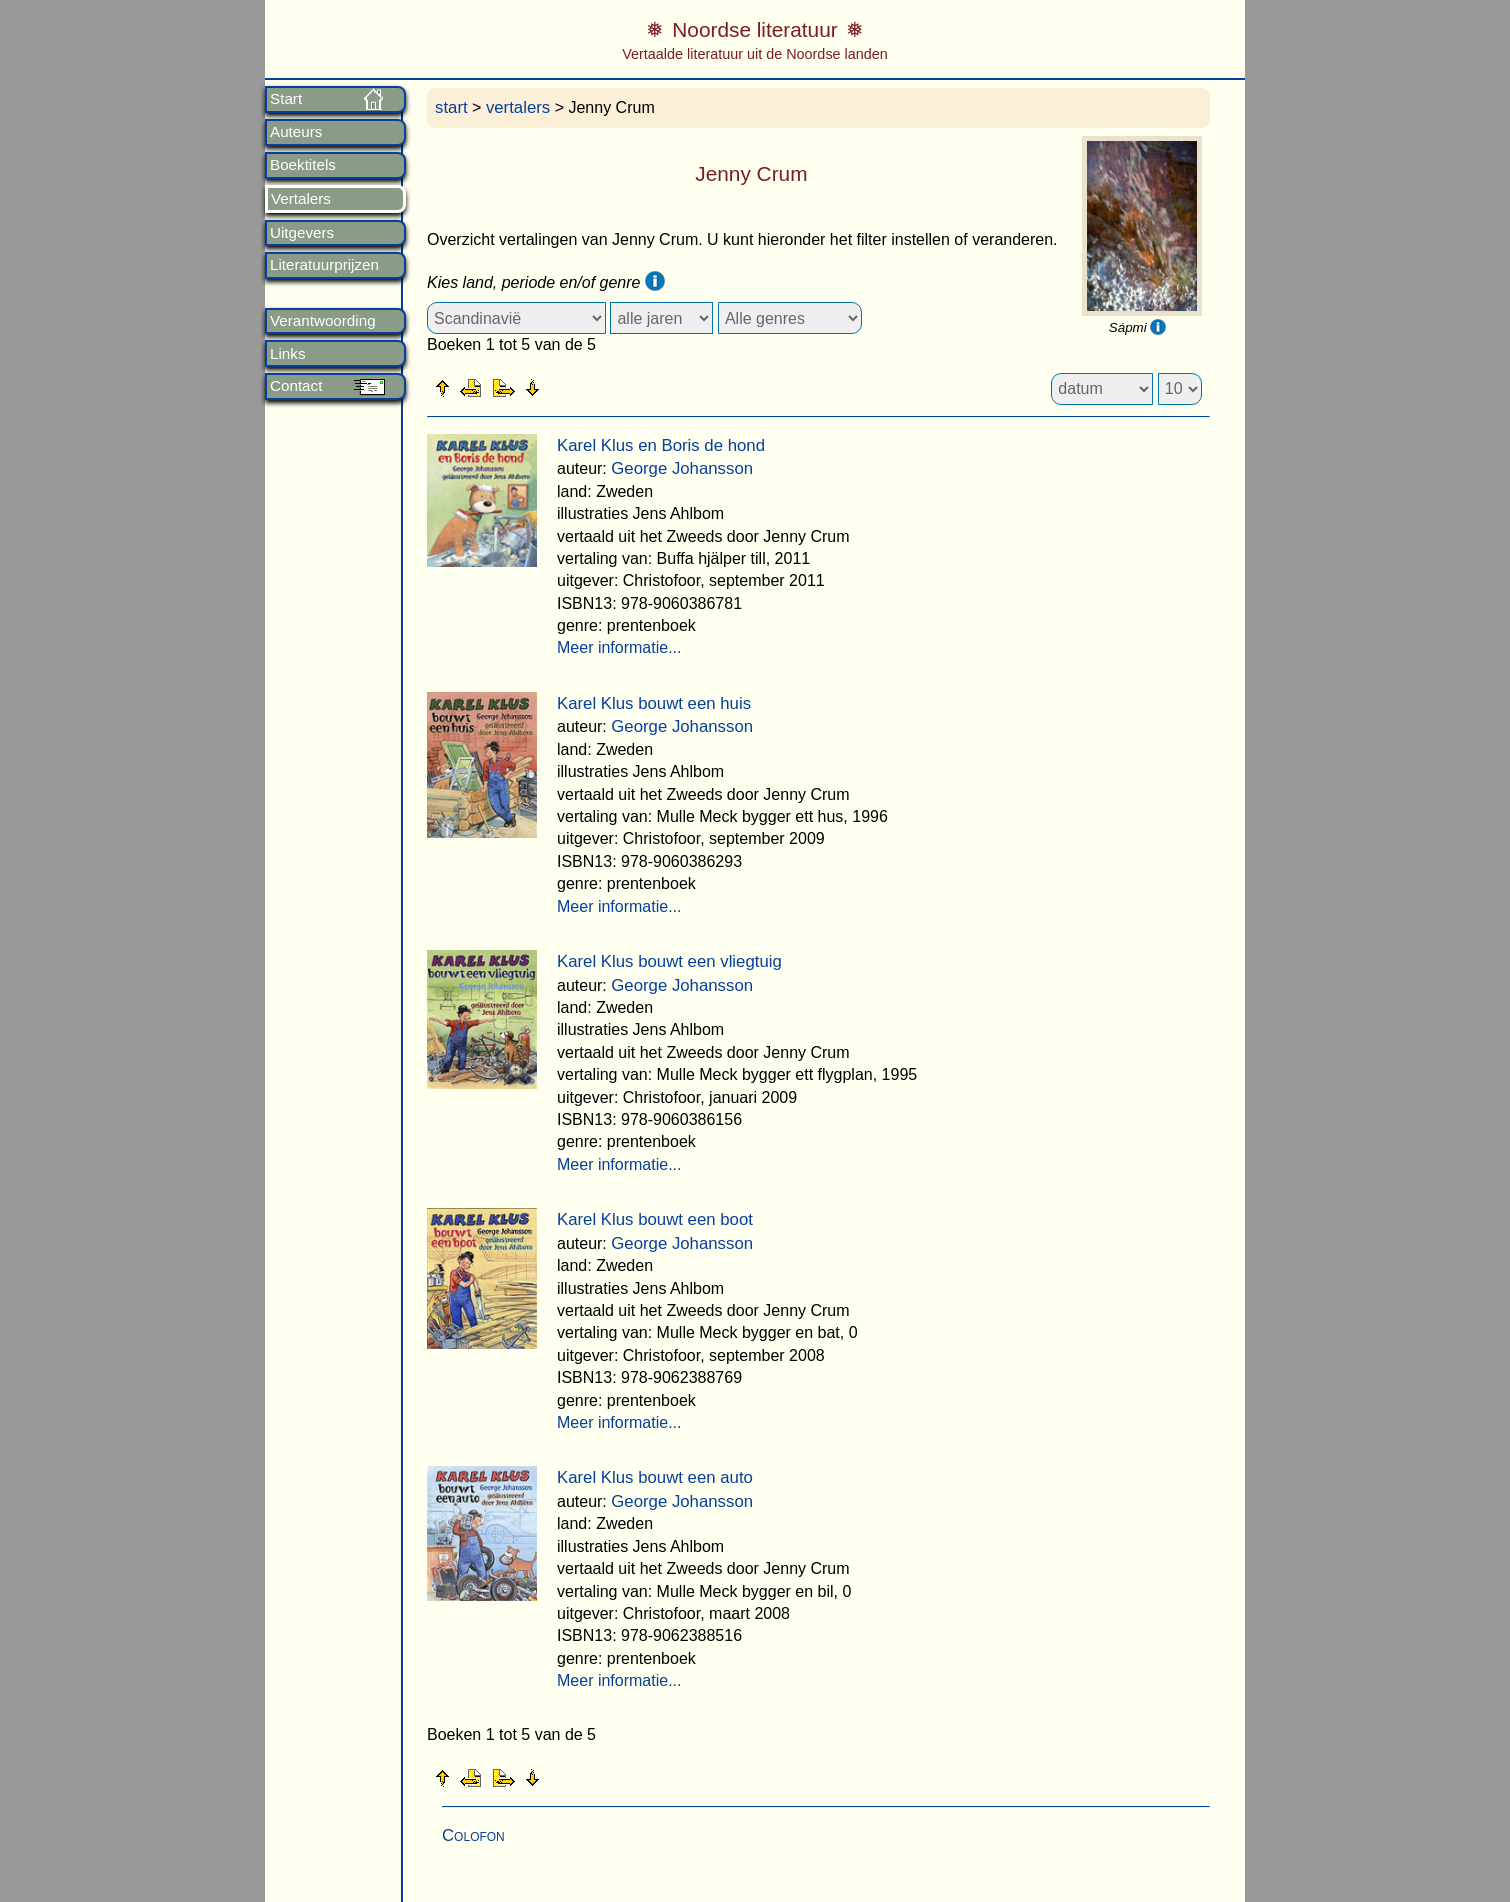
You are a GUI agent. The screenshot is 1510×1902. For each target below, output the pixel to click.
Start (286, 99)
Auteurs (296, 132)
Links (287, 354)
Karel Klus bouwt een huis (654, 703)
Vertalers (301, 199)
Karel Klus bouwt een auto (655, 1477)
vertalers (518, 107)
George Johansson (682, 468)
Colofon (473, 1835)
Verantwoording (323, 321)
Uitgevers (302, 233)
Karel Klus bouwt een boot (655, 1219)
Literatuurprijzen (324, 265)
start (451, 107)
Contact (296, 386)
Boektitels (303, 165)
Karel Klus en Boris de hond (661, 445)
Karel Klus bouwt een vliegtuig (669, 961)
